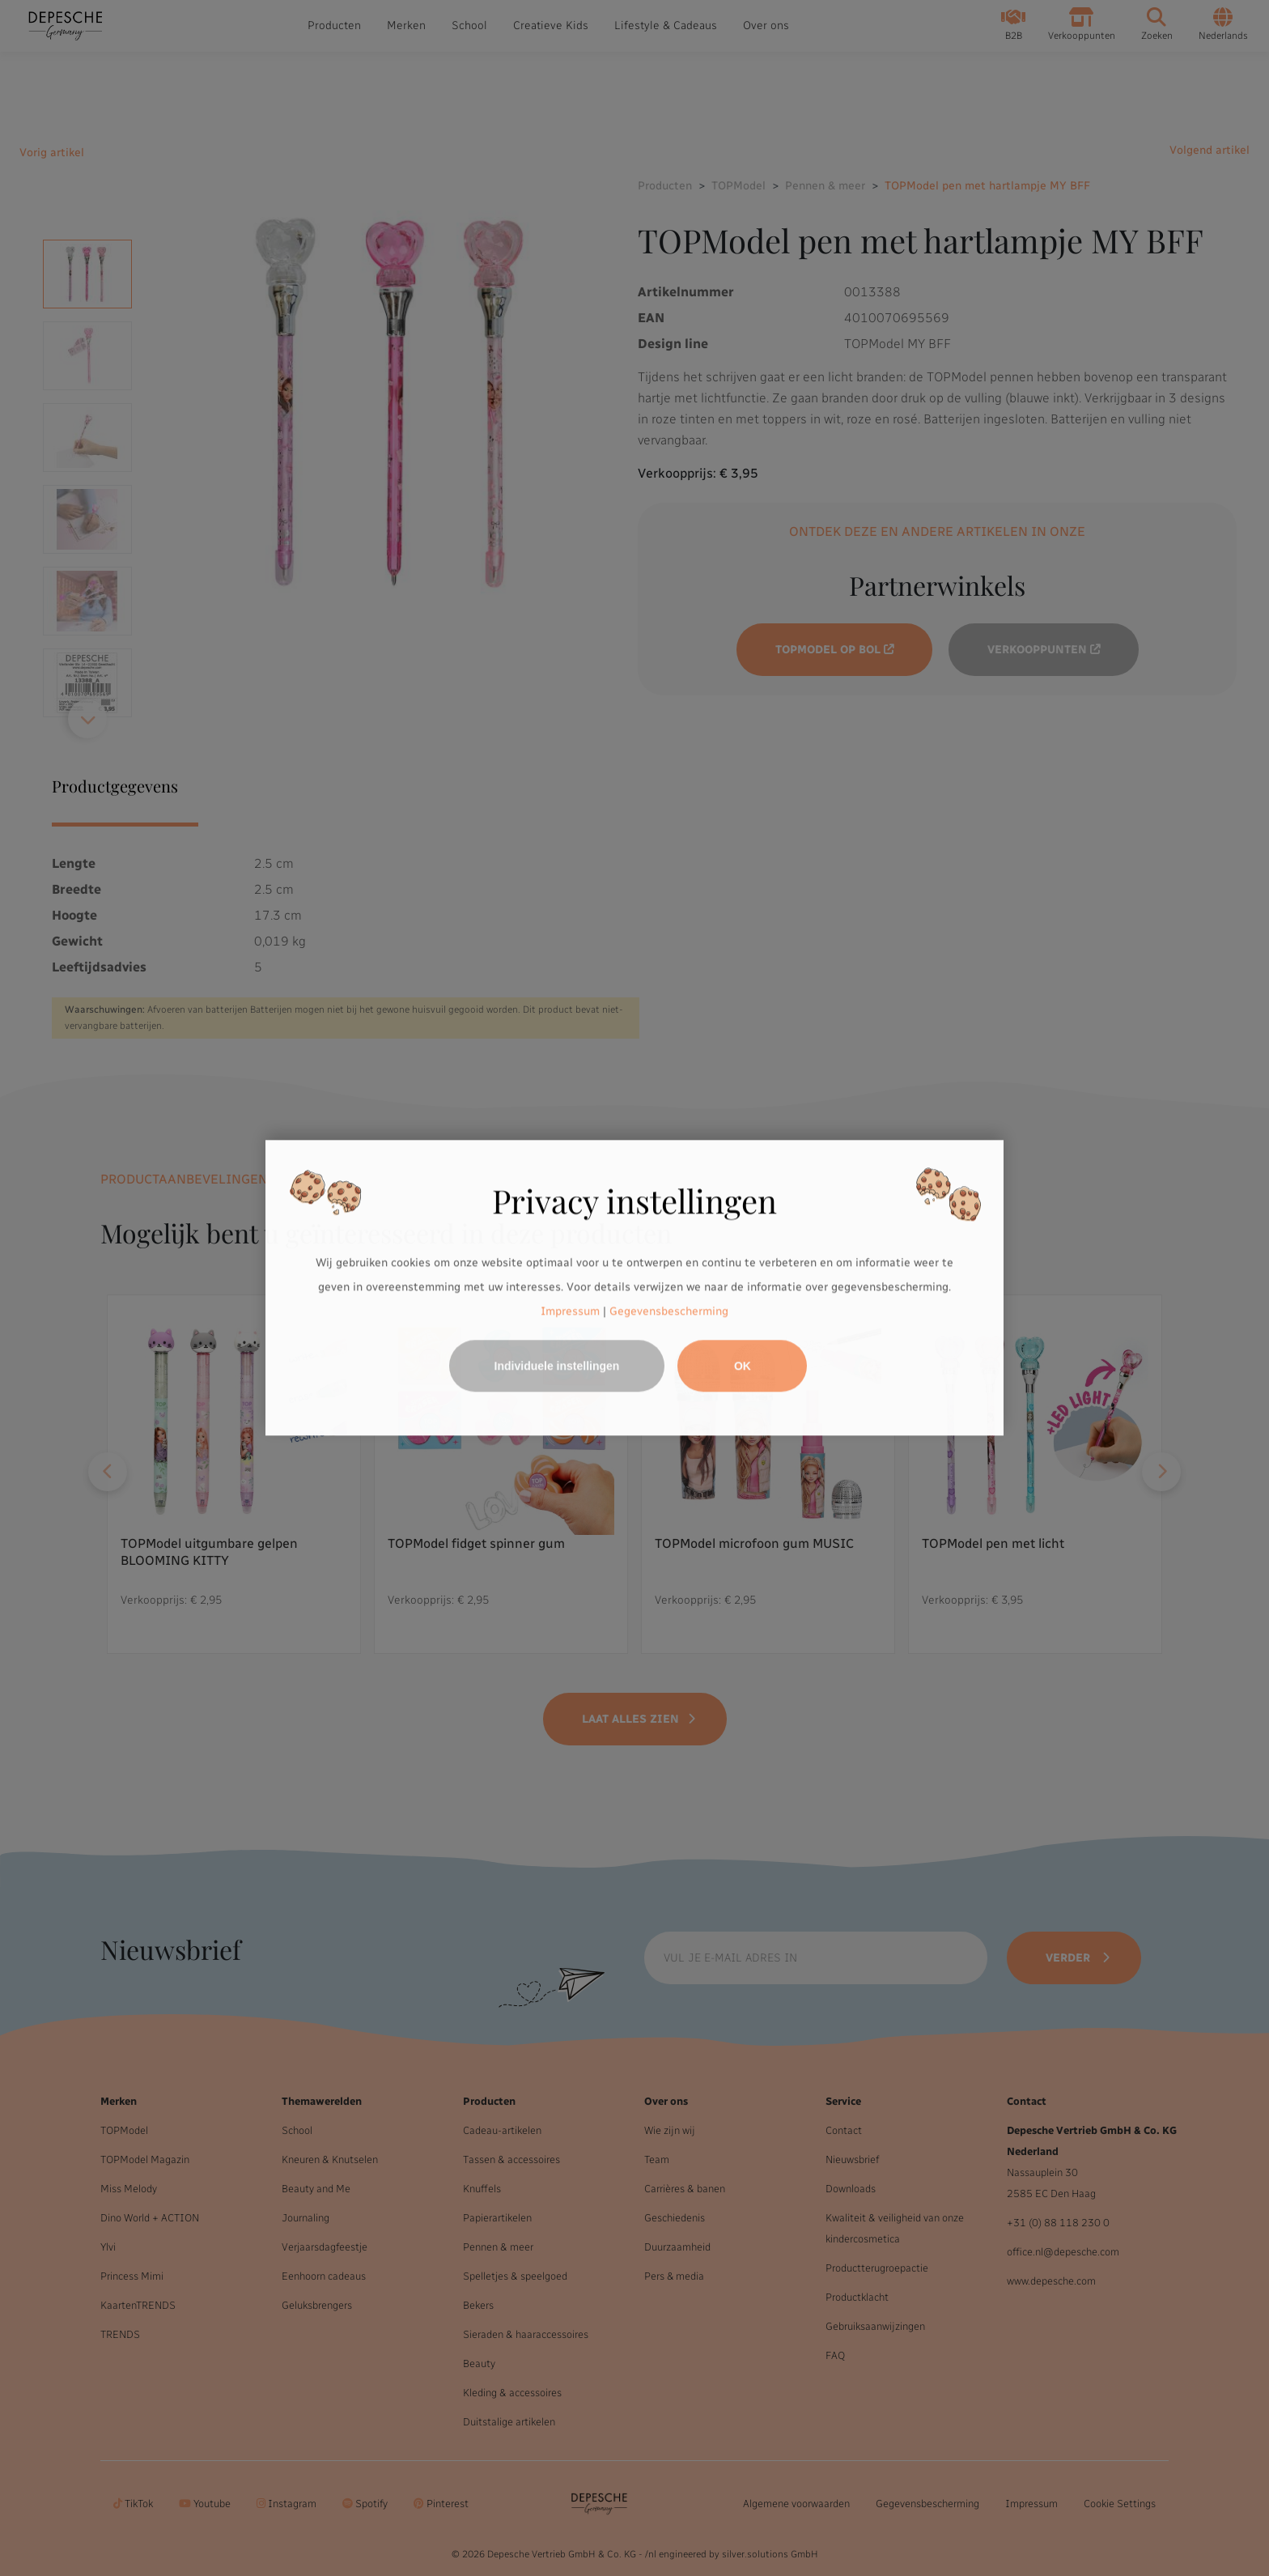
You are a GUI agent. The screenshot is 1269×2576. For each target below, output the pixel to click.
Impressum (570, 1311)
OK (742, 1366)
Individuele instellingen (557, 1366)
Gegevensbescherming (668, 1311)
